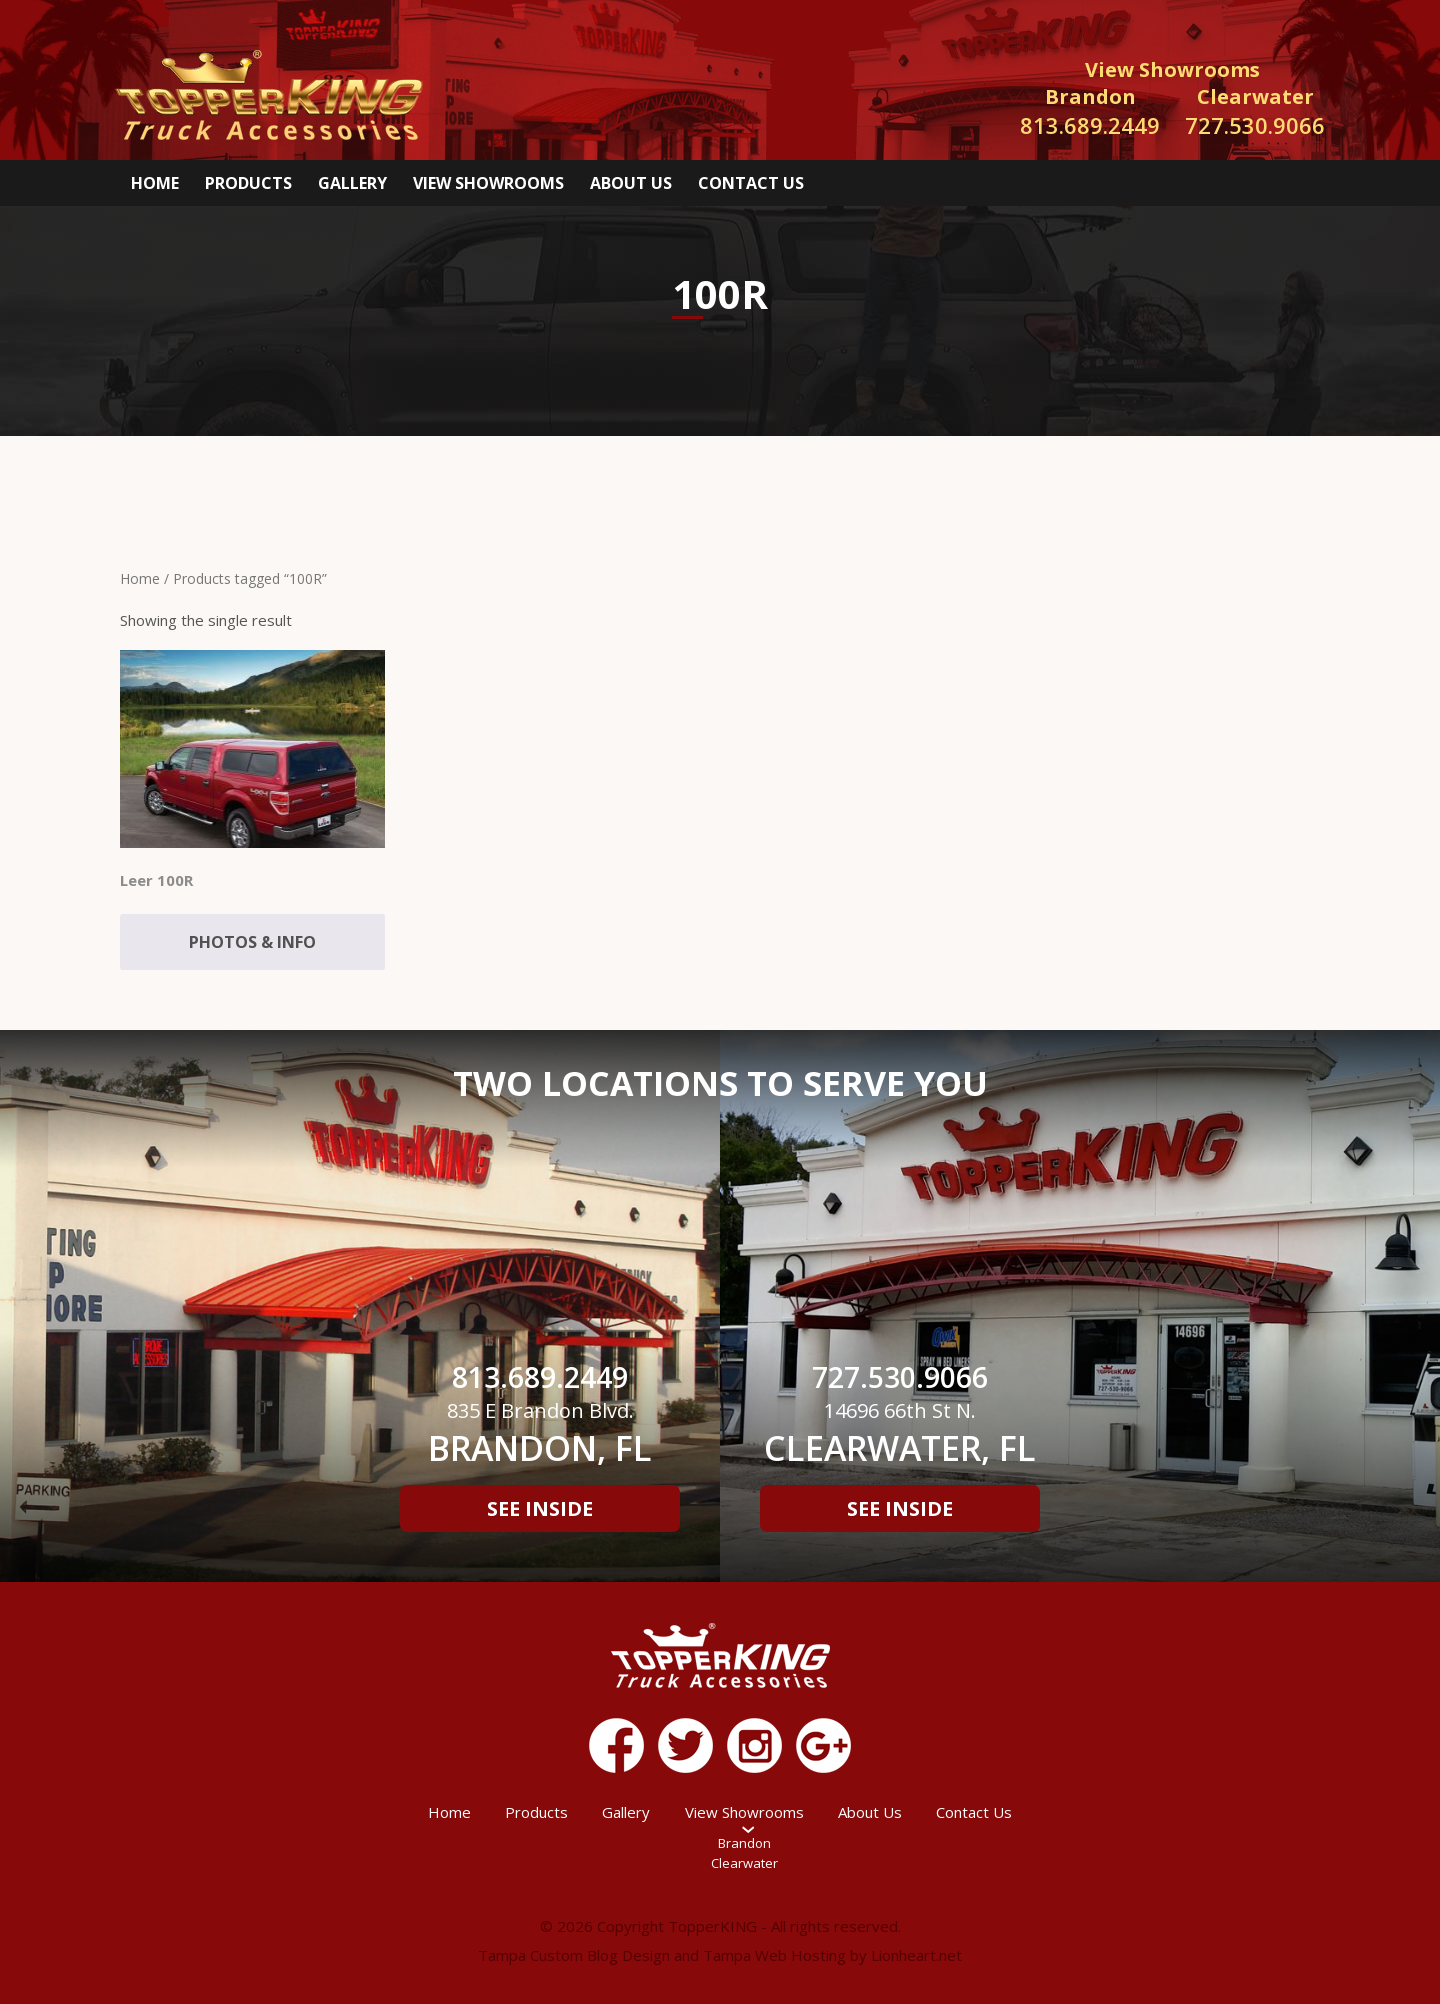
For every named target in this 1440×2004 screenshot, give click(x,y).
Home (155, 183)
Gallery (352, 183)
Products (248, 183)
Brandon (744, 1843)
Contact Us (751, 183)
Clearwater (744, 1863)
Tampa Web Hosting (774, 1955)
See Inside (540, 1508)
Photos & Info (252, 942)
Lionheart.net (916, 1955)
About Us (631, 183)
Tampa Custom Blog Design (574, 1955)
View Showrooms (488, 183)
